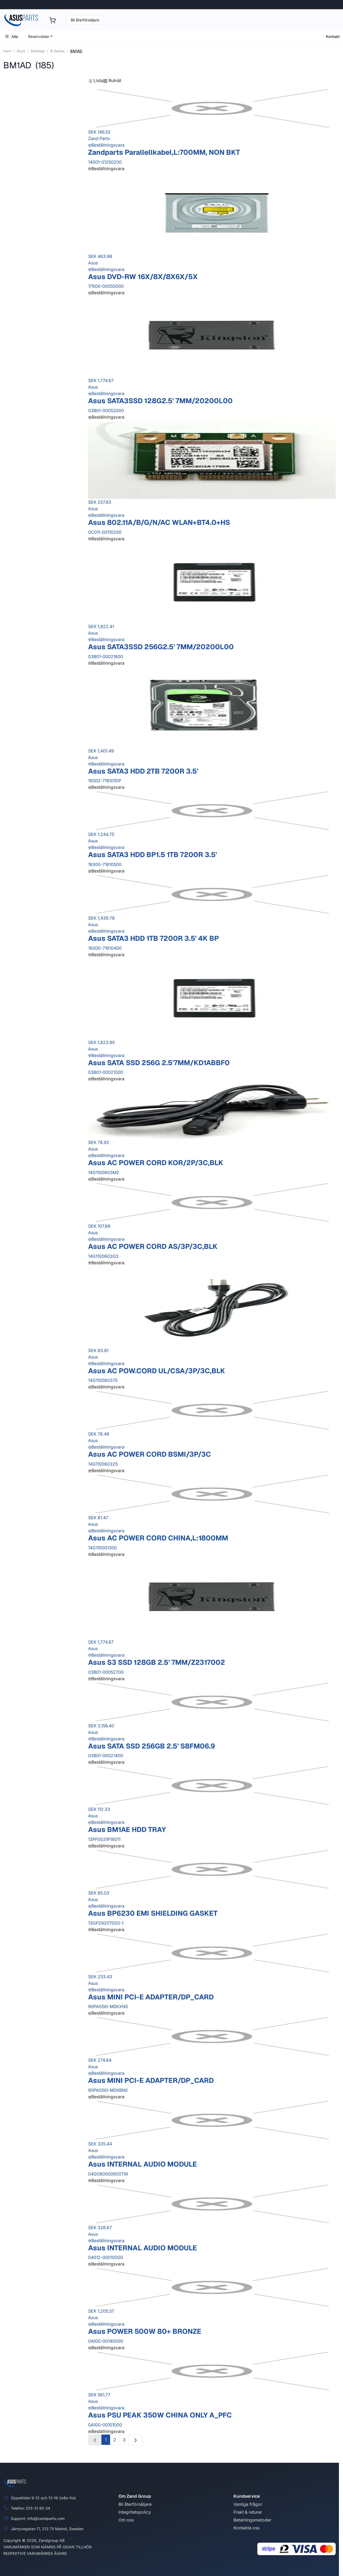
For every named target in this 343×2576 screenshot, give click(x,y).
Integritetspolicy (134, 2512)
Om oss (126, 2520)
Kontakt (333, 36)
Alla (11, 36)
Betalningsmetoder (252, 2520)
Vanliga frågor (247, 2504)
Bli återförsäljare (85, 20)
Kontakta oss (246, 2527)
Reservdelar (38, 36)
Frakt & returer (247, 2512)
